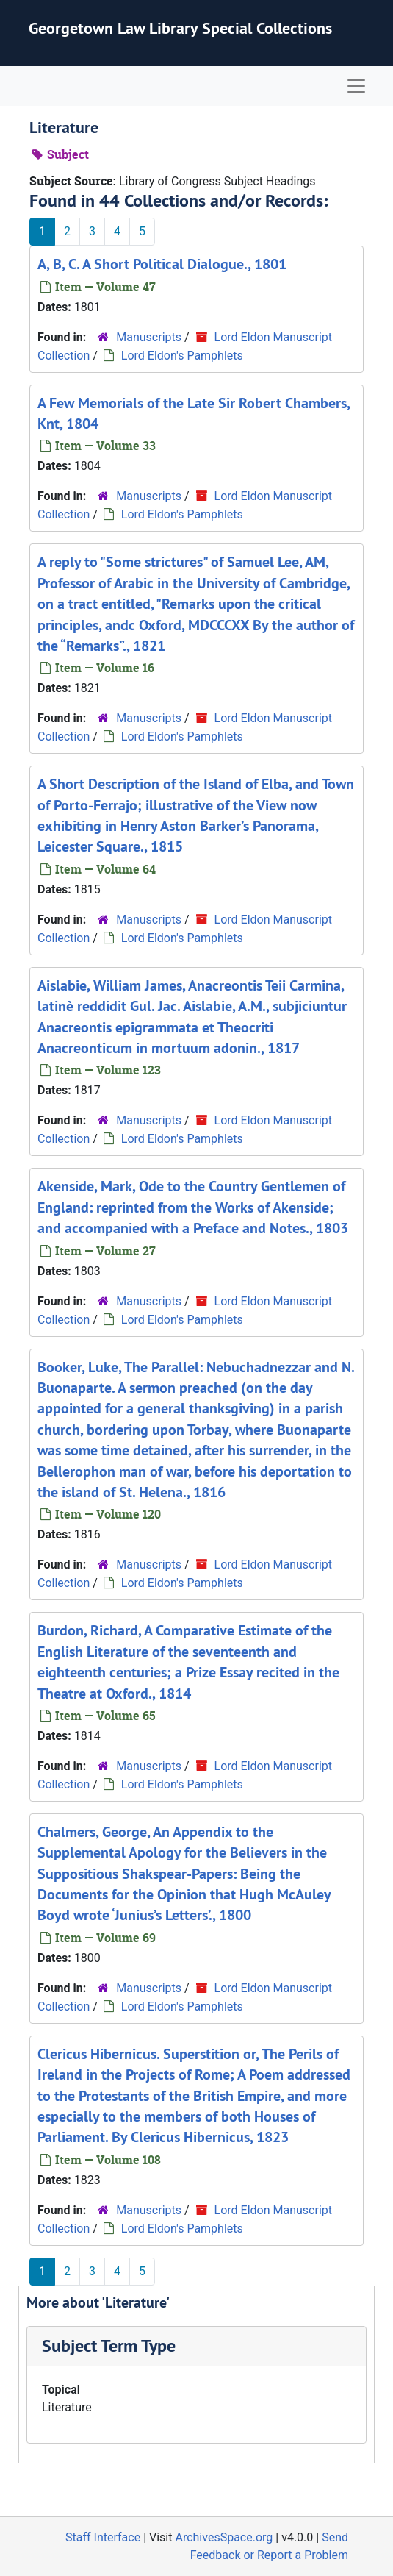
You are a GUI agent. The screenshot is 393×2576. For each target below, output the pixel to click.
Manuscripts (148, 337)
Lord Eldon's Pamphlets (182, 356)
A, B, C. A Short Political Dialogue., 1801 (161, 264)
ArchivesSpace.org (224, 2537)
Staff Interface (102, 2537)
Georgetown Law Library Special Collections (180, 28)
